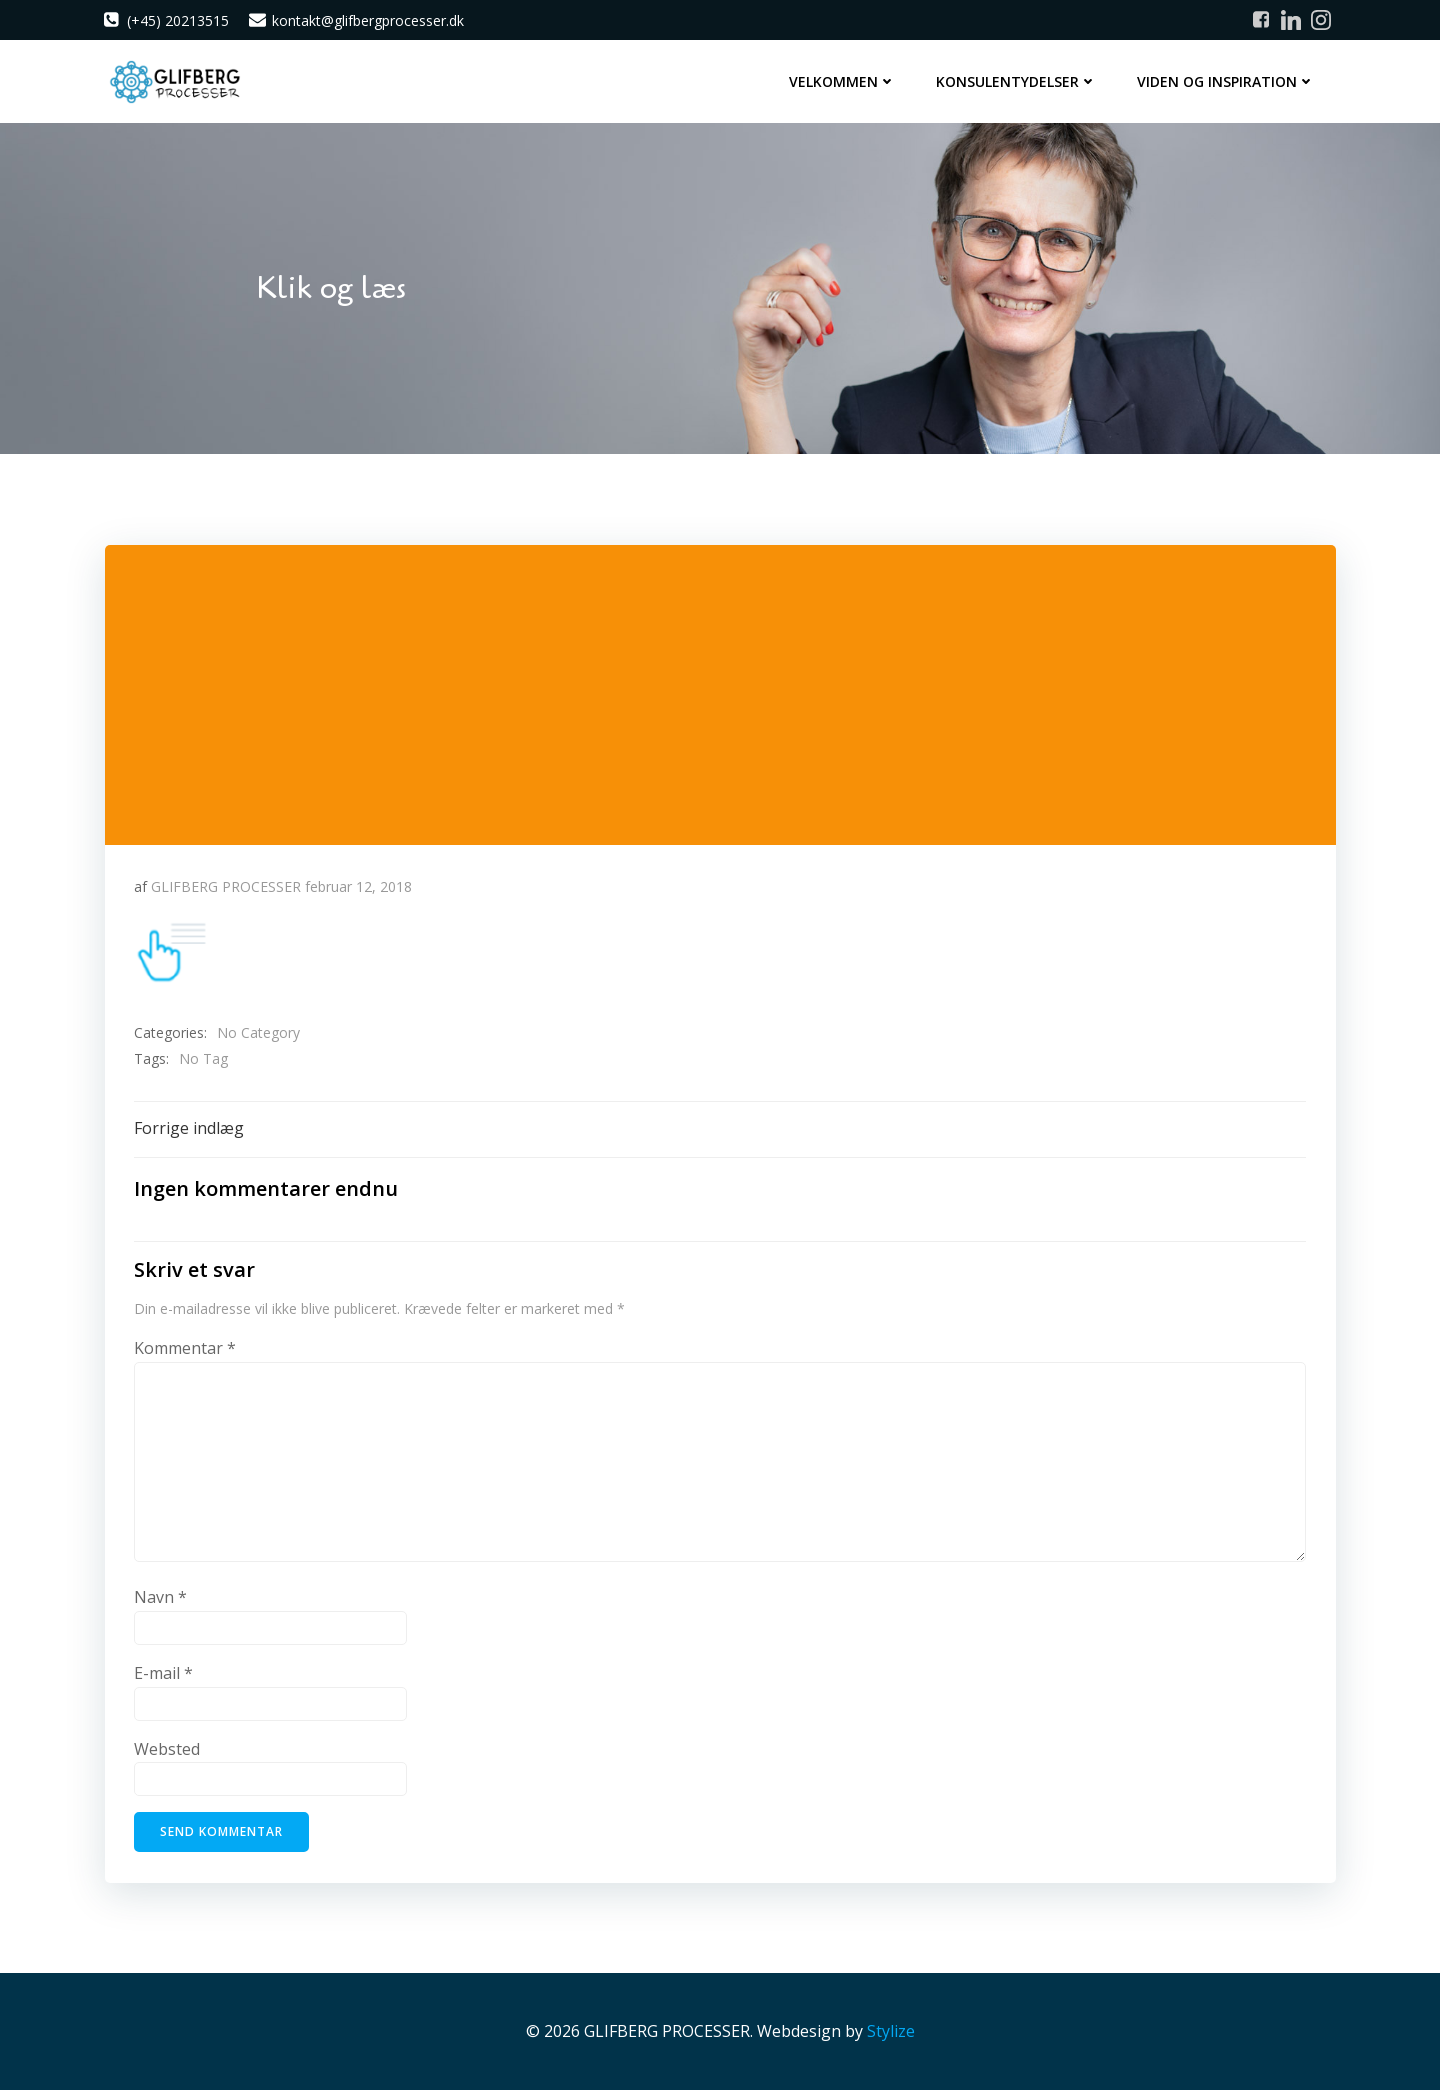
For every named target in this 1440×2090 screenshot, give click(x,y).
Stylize (891, 2031)
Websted (167, 1748)
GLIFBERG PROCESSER (226, 884)
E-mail (163, 1673)
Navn (160, 1597)
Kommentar (185, 1348)
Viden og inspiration (1227, 80)
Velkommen (843, 80)
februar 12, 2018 (358, 884)
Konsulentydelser (1017, 80)
